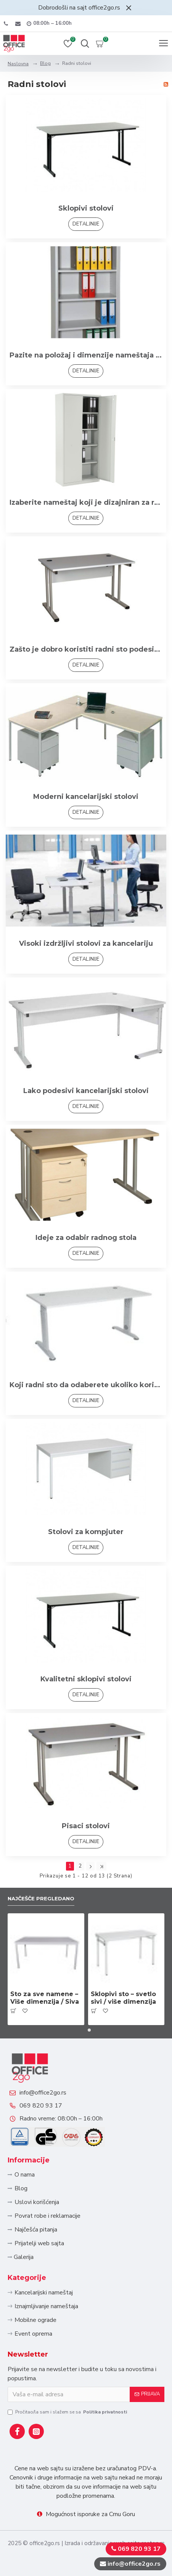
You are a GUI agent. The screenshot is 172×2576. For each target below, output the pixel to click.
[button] (83, 2030)
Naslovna (18, 64)
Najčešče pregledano (41, 1898)
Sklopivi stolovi (86, 208)
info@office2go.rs (42, 2092)
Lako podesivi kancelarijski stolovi (86, 1091)
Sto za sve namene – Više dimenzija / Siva (44, 1998)
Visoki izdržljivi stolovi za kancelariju (86, 943)
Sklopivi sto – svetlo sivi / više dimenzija (123, 1998)
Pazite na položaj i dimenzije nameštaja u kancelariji (86, 355)
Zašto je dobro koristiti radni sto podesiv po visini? (86, 649)
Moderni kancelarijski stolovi (85, 796)
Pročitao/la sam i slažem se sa (68, 2412)
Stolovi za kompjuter (86, 1532)
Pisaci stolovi (86, 1826)
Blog (45, 63)
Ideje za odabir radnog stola (86, 1237)
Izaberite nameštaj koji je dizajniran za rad (86, 502)
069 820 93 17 (40, 2105)
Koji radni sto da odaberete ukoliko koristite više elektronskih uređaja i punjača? (86, 1385)
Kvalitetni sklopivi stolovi (86, 1679)
